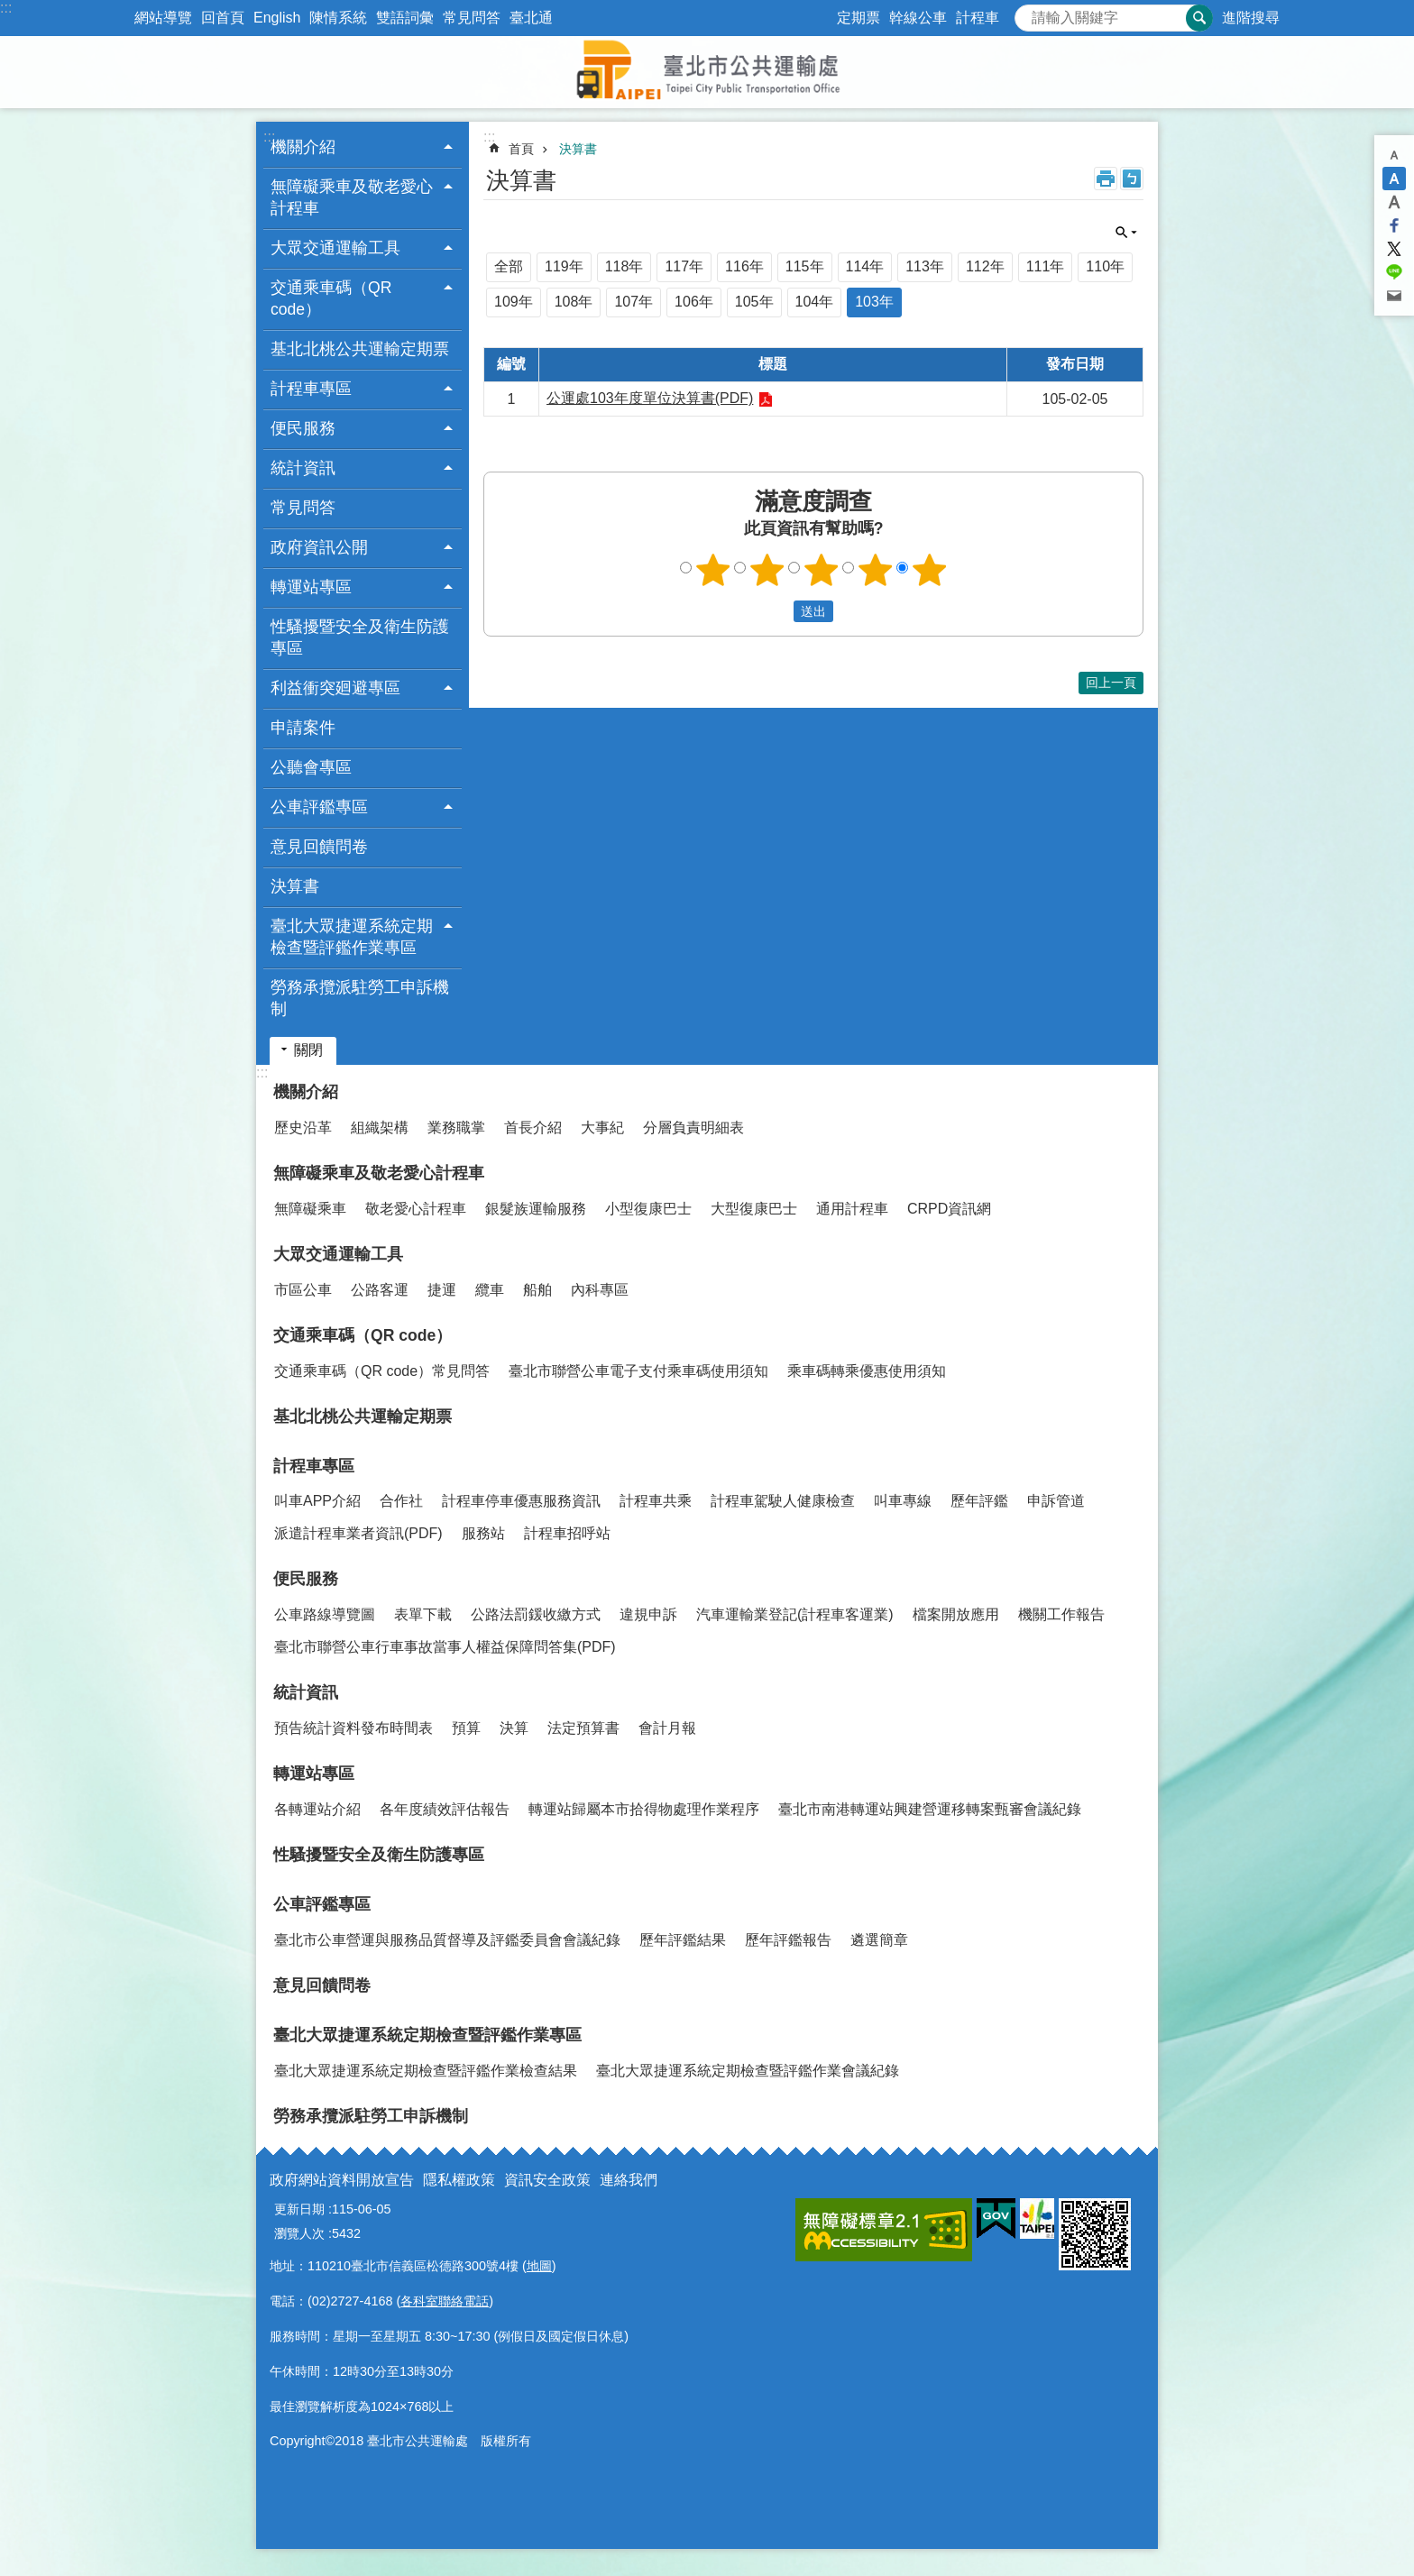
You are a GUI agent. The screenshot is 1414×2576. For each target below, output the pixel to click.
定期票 (858, 17)
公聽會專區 (311, 767)
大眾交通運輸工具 (338, 1254)
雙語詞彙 (405, 17)
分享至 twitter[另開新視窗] (1394, 249)
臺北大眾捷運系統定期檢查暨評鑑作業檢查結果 (425, 2070)
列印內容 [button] (1105, 178)
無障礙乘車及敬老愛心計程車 (378, 1173)
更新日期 (299, 2209)
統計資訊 (305, 1692)
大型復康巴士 (754, 1208)
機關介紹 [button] (303, 147)
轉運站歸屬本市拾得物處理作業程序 (643, 1809)
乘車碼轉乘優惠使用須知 (866, 1371)
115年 (804, 266)
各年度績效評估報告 (445, 1809)
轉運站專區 (313, 1774)
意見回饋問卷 (319, 847)
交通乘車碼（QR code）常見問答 (382, 1371)
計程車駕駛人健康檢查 (783, 1500)
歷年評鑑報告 (788, 1940)
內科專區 (600, 1289)
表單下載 (423, 1614)
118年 (624, 266)
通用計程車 (852, 1208)
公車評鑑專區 (322, 1904)
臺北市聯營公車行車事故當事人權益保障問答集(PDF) (445, 1647)
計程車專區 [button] (311, 389)
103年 (874, 301)
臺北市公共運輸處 (707, 72)
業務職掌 (456, 1127)
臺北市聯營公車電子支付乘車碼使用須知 (638, 1371)
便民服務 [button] (303, 428)
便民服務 (305, 1579)
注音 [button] (1131, 178)
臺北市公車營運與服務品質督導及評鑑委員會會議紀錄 (447, 1940)
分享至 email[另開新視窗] (1394, 295)
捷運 (441, 1289)
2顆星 (767, 570)
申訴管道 (1056, 1500)
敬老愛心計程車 (415, 1208)
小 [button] (1394, 155)
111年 (1045, 266)
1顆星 (713, 570)
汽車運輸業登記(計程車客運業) (795, 1614)
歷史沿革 (303, 1127)
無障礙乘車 (310, 1208)
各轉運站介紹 (317, 1809)
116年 (744, 266)
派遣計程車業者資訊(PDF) (358, 1533)
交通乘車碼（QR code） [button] (331, 298)
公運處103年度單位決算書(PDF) (649, 398)
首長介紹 (533, 1127)
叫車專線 (903, 1500)
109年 (513, 301)
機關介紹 (305, 1092)
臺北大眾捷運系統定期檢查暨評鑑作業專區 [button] (352, 937)
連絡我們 (628, 2179)
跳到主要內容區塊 (9, 9)
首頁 (521, 149)
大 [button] (1394, 202)
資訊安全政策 (547, 2179)
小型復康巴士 (648, 1208)
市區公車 (303, 1289)
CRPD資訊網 (949, 1208)
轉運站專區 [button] (311, 587)
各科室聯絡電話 (444, 2301)
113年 (924, 266)
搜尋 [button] (1199, 18)
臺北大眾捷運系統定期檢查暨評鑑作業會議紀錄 (747, 2070)
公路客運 (380, 1289)
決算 (514, 1728)
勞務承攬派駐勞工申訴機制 (360, 998)
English (276, 17)
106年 (694, 301)
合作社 (401, 1500)
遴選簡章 (879, 1940)
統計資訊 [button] (303, 468)
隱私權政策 (459, 2179)
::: (6, 7)
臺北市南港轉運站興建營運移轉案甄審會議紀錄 (929, 1809)
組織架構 (380, 1127)
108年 (574, 301)
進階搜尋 (1251, 17)
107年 (633, 301)
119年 (564, 266)
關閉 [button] (1126, 233)
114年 (865, 266)
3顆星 (821, 570)
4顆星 (875, 570)
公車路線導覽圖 (324, 1614)
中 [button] (1394, 178)
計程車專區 (313, 1466)
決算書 (295, 886)
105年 (754, 301)
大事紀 (602, 1127)
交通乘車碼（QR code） (362, 1335)
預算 (466, 1728)
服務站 (483, 1533)
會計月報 (667, 1728)
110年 (1105, 266)
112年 (985, 266)
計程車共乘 (656, 1500)
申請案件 (303, 728)
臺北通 (531, 17)
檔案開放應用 (956, 1614)
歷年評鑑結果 (682, 1940)
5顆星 (930, 570)
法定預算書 (583, 1728)
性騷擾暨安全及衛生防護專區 (360, 637)
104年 (814, 301)
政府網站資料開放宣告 (342, 2179)
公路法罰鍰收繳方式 (536, 1614)
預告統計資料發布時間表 (353, 1728)
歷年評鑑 (979, 1500)
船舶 (537, 1289)
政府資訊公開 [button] (319, 547)
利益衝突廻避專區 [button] (335, 688)
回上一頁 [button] (1111, 682)
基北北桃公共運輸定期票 (360, 349)
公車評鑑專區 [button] (319, 807)
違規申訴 (648, 1614)
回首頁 (222, 17)
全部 (508, 266)
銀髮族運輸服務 (535, 1208)
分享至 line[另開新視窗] (1394, 272)
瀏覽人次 (299, 2233)
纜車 (489, 1289)
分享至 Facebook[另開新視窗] (1394, 225)
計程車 (977, 17)
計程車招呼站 (567, 1533)
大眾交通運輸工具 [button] (335, 248)
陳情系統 (338, 17)
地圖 (539, 2266)
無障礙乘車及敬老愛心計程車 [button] (352, 197)
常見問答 (471, 17)
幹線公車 (918, 17)
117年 (684, 266)
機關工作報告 (1061, 1614)
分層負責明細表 (693, 1127)
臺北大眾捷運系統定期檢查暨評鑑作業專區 (427, 2035)
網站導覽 (163, 17)
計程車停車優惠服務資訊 (521, 1500)
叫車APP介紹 (317, 1500)
